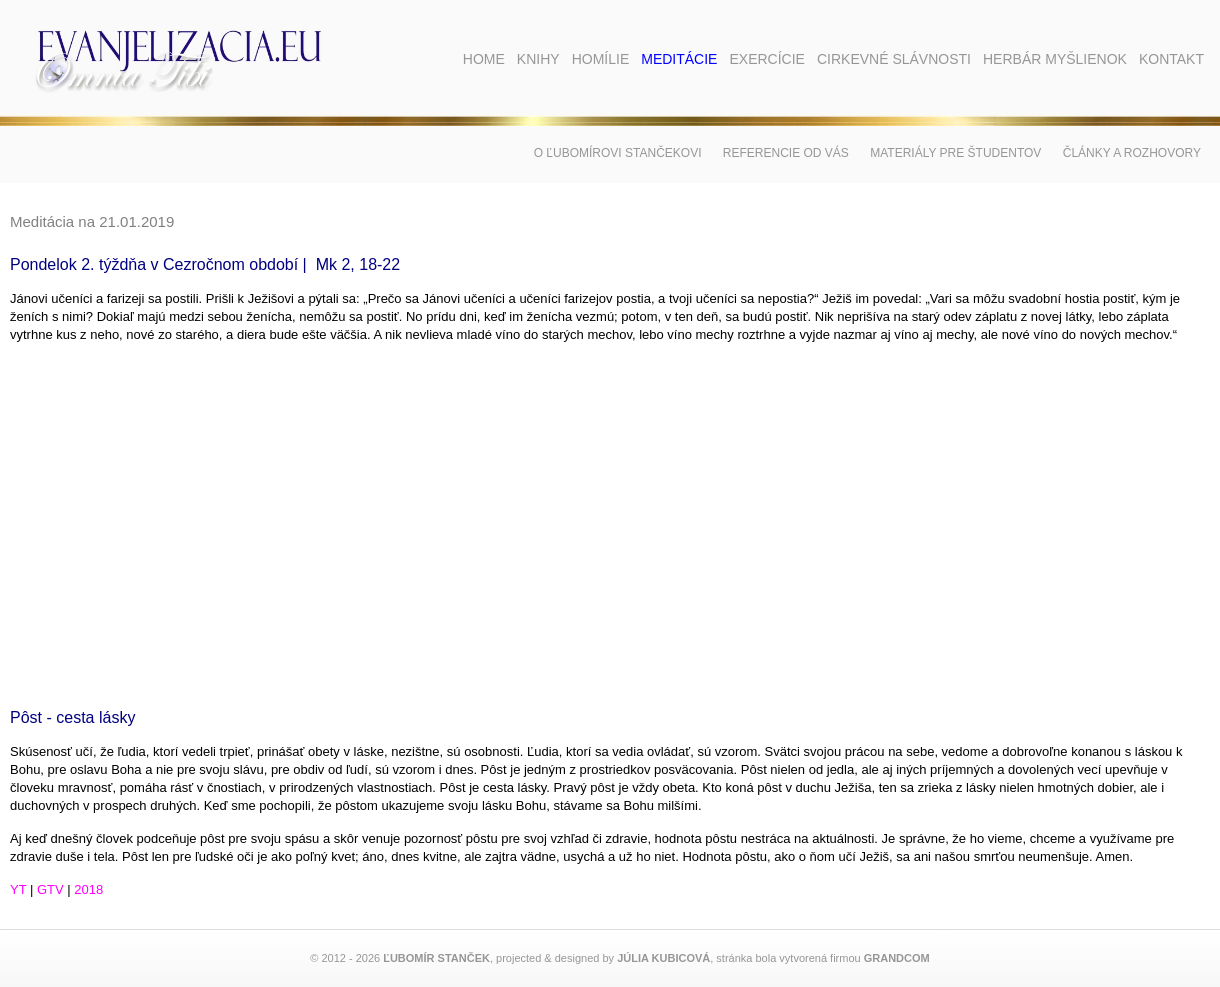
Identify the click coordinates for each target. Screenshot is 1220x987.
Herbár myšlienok (1055, 59)
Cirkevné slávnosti (894, 59)
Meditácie (679, 59)
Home (484, 59)
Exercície (766, 59)
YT (18, 889)
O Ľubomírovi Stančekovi (618, 153)
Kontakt (1171, 59)
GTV (50, 889)
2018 (88, 889)
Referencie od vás (786, 153)
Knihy (538, 59)
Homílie (601, 59)
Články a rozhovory (1132, 153)
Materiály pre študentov (955, 153)
